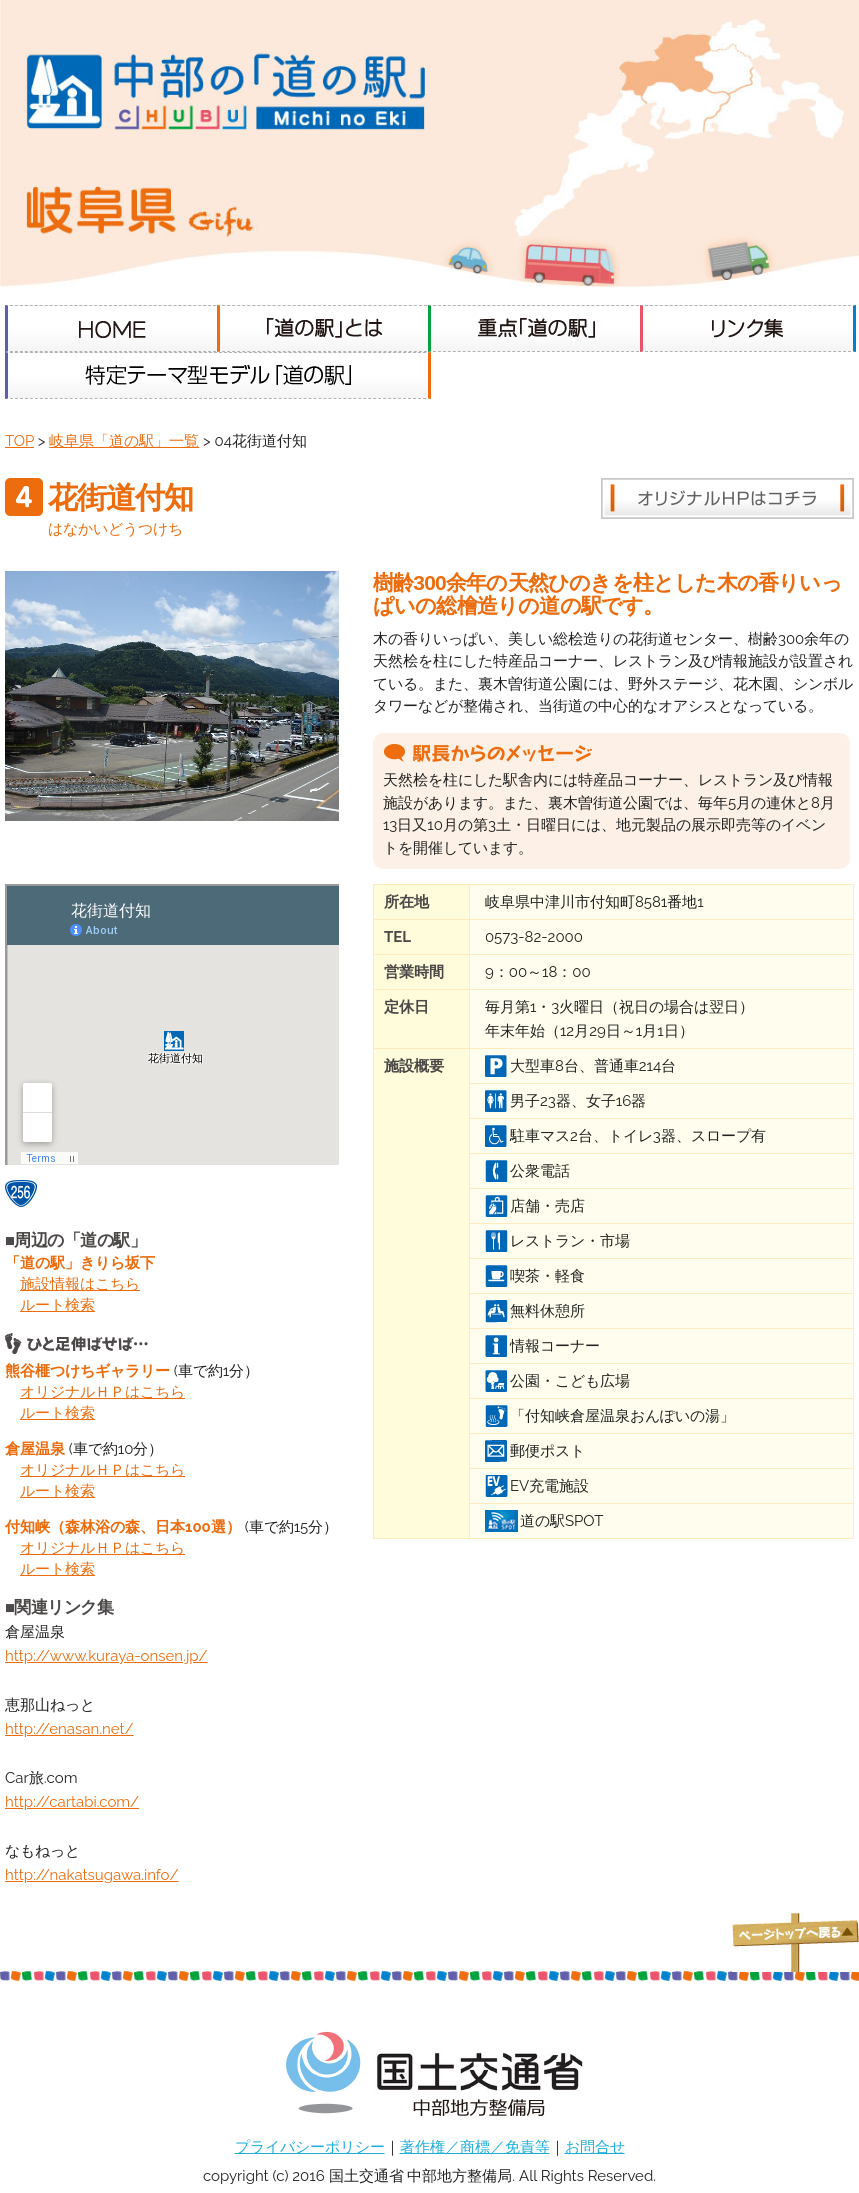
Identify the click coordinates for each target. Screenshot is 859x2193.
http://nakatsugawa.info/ (92, 1875)
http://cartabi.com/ (72, 1802)
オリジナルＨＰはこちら (102, 1392)
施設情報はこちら (80, 1284)
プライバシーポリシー (310, 2147)
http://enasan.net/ (69, 1729)
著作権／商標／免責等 (475, 2147)
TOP (19, 441)
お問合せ (595, 2147)
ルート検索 (57, 1305)
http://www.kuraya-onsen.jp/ (106, 1656)
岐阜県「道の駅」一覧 (124, 441)
